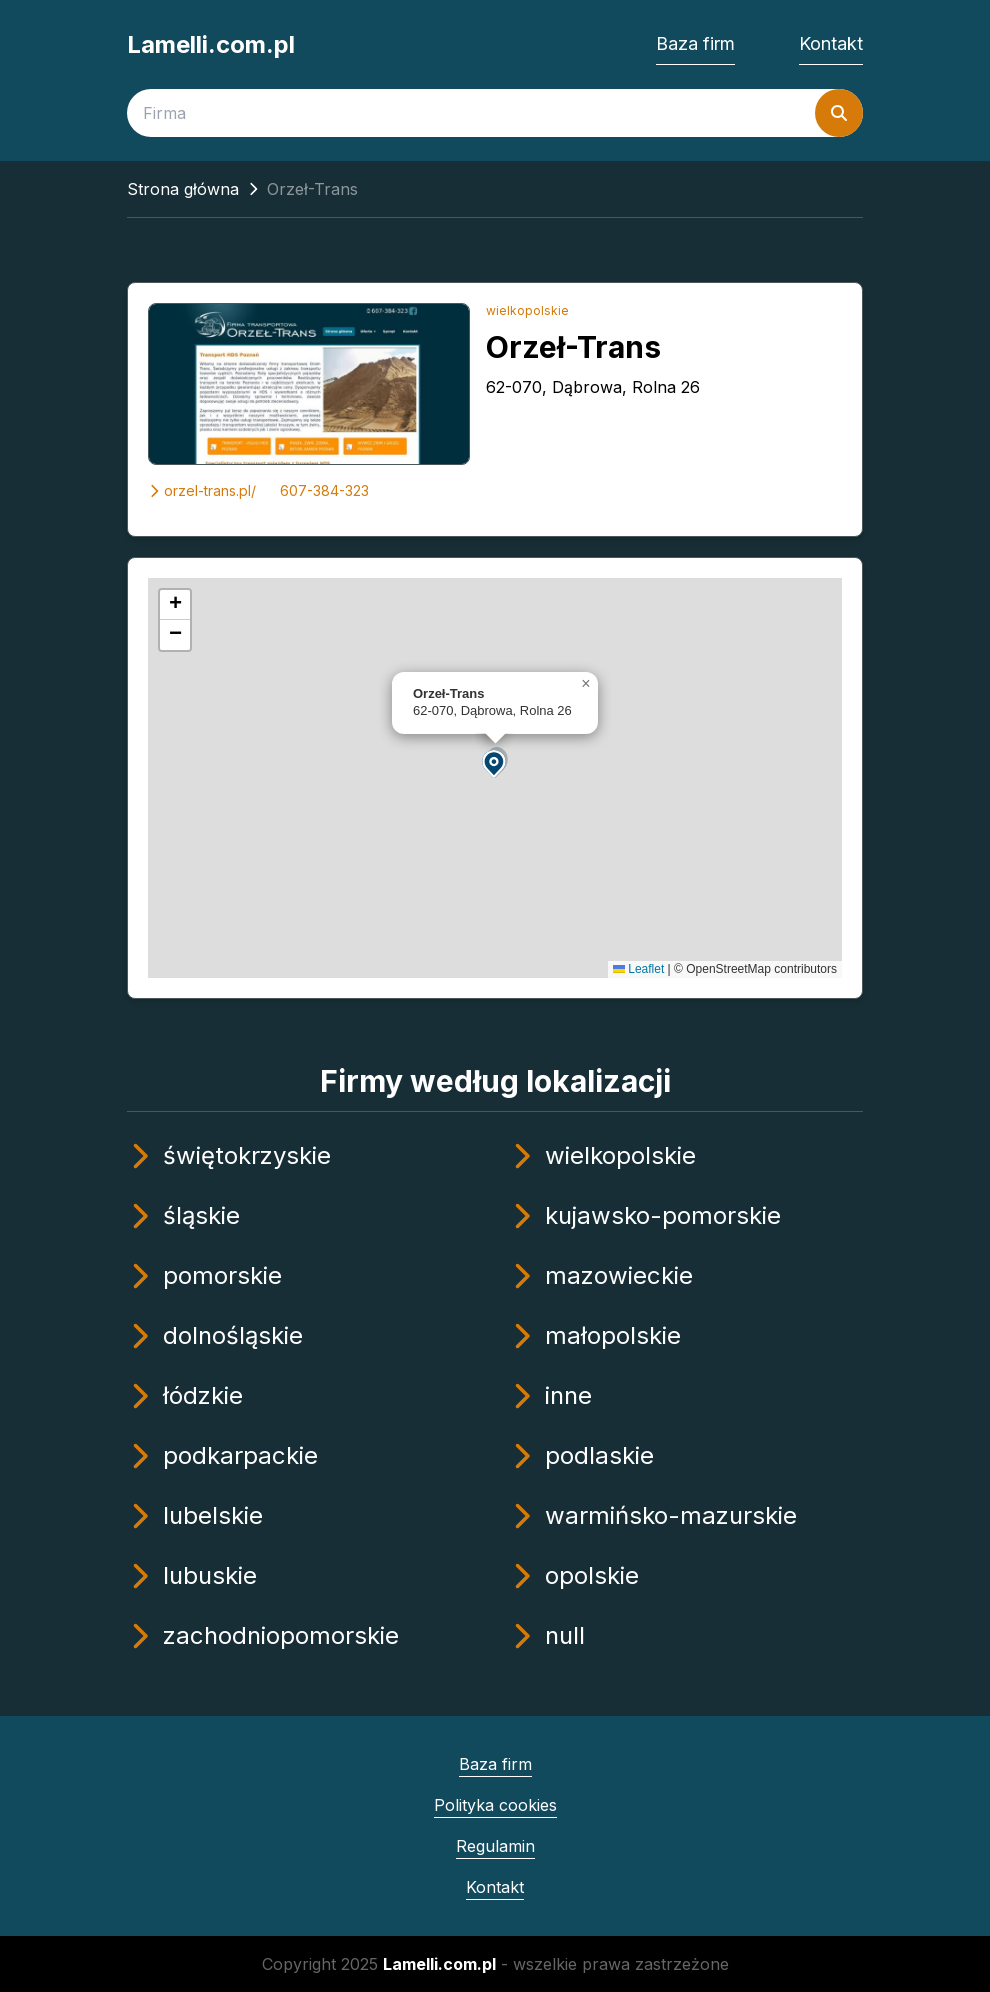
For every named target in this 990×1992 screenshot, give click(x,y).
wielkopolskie (527, 310)
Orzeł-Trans (573, 347)
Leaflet (638, 969)
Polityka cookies (495, 1805)
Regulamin (495, 1846)
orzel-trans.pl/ (202, 490)
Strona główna (183, 189)
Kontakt (831, 43)
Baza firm (695, 43)
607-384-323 (324, 490)
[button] (495, 762)
